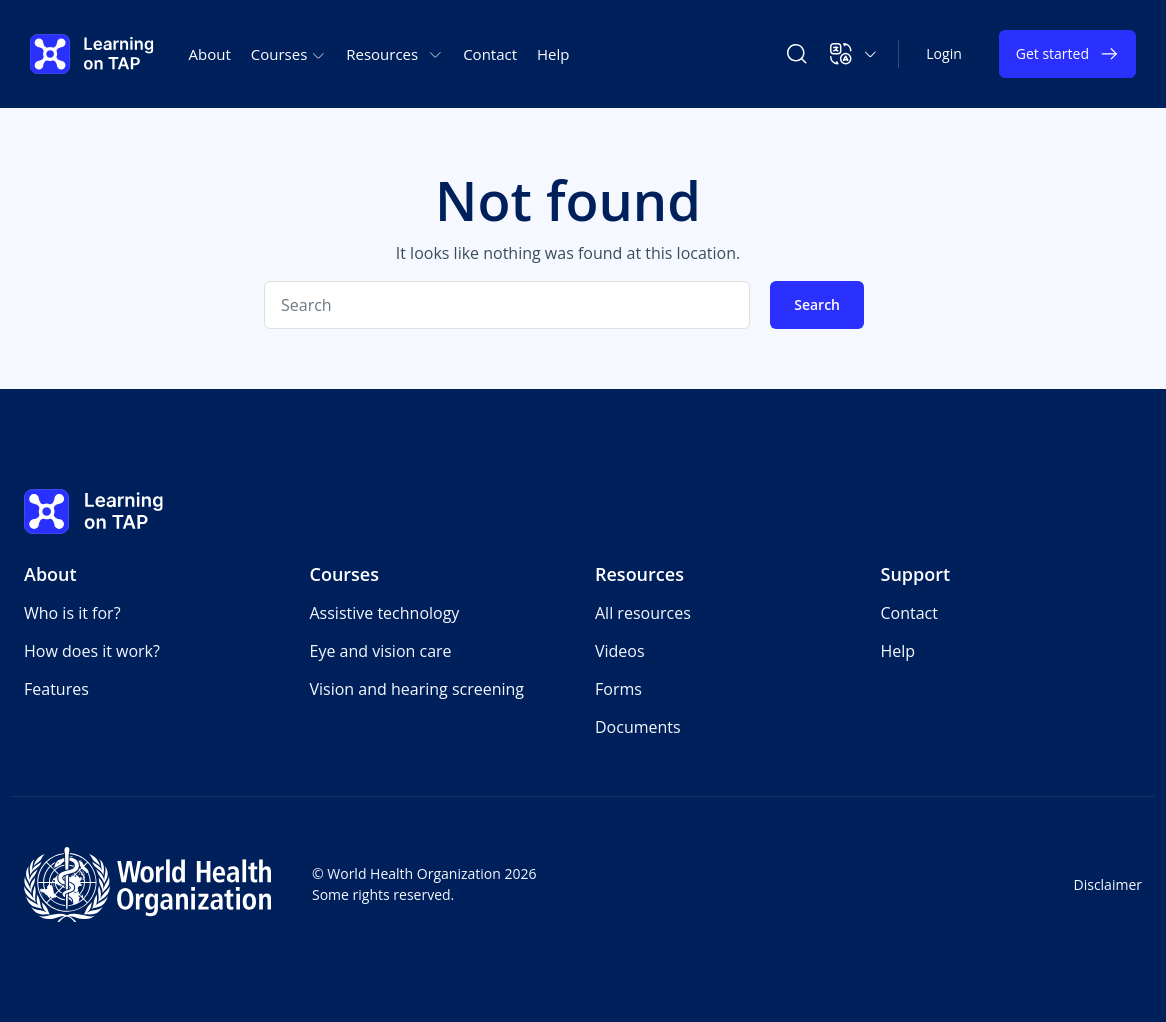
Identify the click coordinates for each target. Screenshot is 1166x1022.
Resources (639, 574)
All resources (643, 613)
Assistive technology (385, 613)
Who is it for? (72, 613)
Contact (490, 54)
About (210, 54)
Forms (618, 689)
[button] (853, 54)
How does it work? (92, 651)
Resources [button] (394, 54)
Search (817, 304)
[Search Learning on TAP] (797, 54)
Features (56, 689)
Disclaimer (1108, 884)
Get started (1067, 54)
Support (916, 574)
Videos (620, 651)
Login (943, 53)
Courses (345, 574)
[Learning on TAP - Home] (92, 54)
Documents (638, 727)
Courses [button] (288, 54)
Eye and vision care (381, 651)
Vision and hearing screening (417, 689)
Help (553, 54)
